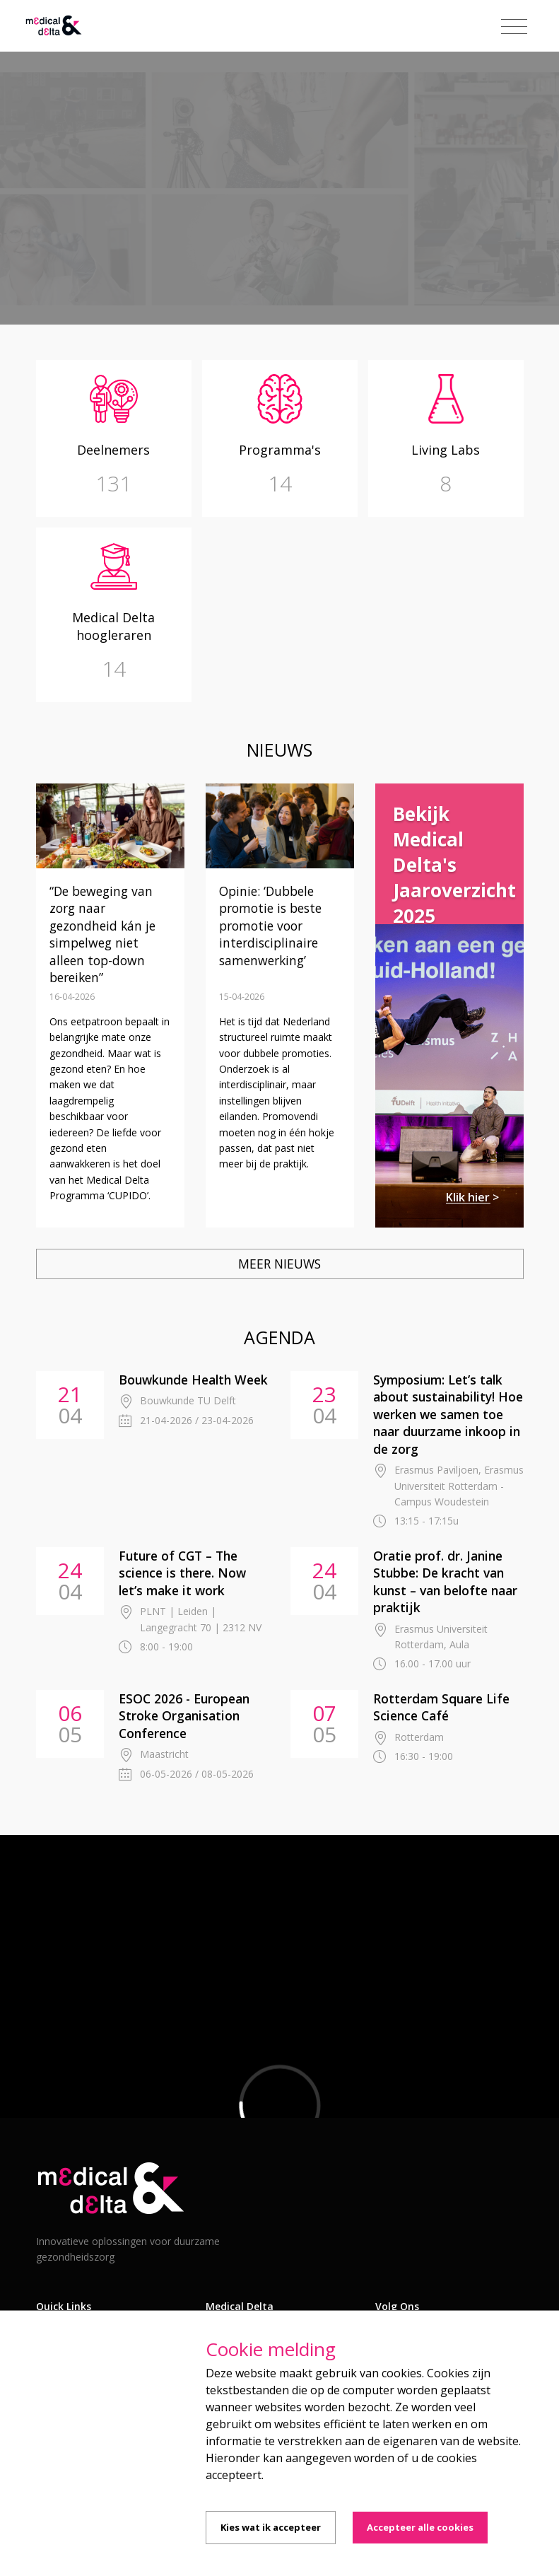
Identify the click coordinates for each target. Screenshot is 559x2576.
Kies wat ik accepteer (270, 2527)
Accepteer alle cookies (420, 2527)
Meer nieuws (279, 1263)
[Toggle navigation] (514, 27)
